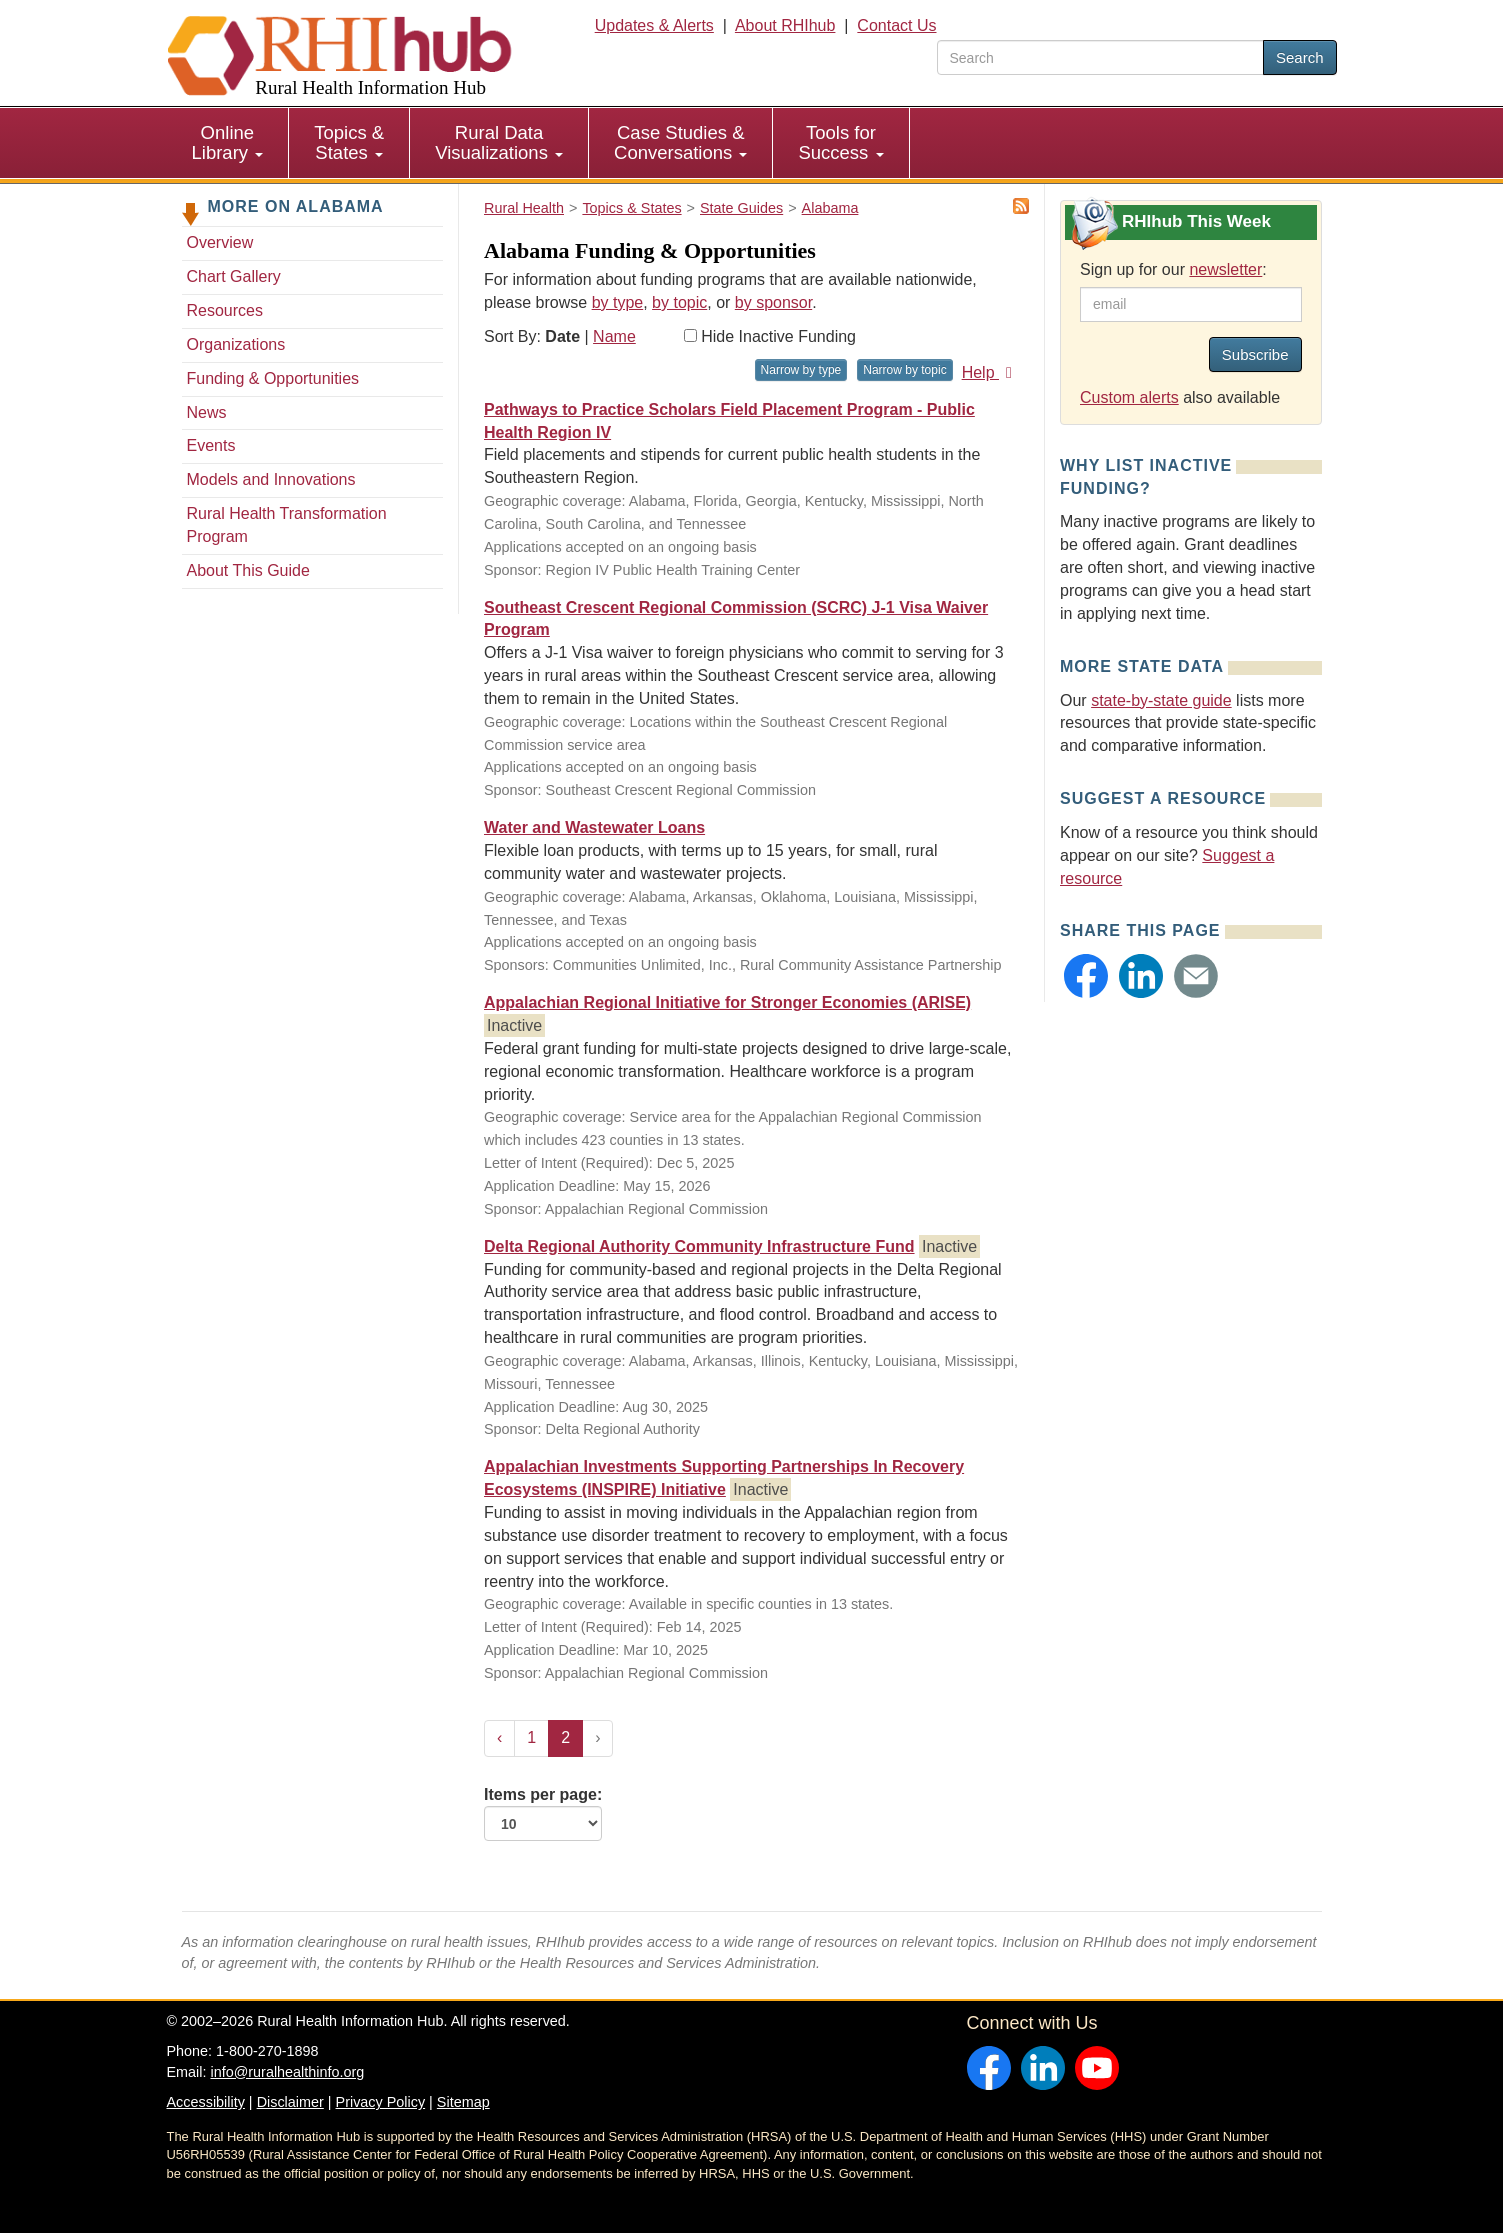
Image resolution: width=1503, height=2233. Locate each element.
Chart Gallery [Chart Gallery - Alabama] (234, 276)
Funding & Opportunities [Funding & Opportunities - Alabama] (273, 378)
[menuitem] (228, 143)
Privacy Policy (381, 2102)
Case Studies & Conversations (680, 142)
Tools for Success (840, 142)
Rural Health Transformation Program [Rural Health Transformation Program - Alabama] (287, 525)
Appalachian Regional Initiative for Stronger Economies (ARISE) (727, 1002)
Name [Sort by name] (614, 336)
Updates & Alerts (654, 25)
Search (1300, 57)
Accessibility (206, 2102)
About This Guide (248, 570)
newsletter (1225, 269)
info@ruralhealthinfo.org (287, 2072)
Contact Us (896, 25)
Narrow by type (801, 370)
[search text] (1100, 57)
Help (990, 372)
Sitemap (463, 2102)
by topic (679, 302)
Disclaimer (290, 2102)
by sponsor (773, 302)
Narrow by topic (904, 370)
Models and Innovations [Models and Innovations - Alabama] (271, 479)
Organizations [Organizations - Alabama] (236, 344)
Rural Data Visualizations (499, 142)
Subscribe (1255, 354)
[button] (1086, 976)
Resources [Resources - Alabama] (225, 310)
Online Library (228, 142)
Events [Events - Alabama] (211, 445)
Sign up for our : (1173, 269)
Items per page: (543, 1814)
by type (618, 302)
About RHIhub (785, 25)
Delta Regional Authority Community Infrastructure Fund (699, 1246)
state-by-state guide (1161, 700)
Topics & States (349, 142)
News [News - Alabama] (207, 412)
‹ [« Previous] (499, 1737)
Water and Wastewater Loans (594, 827)
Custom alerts (1129, 397)
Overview (220, 242)
